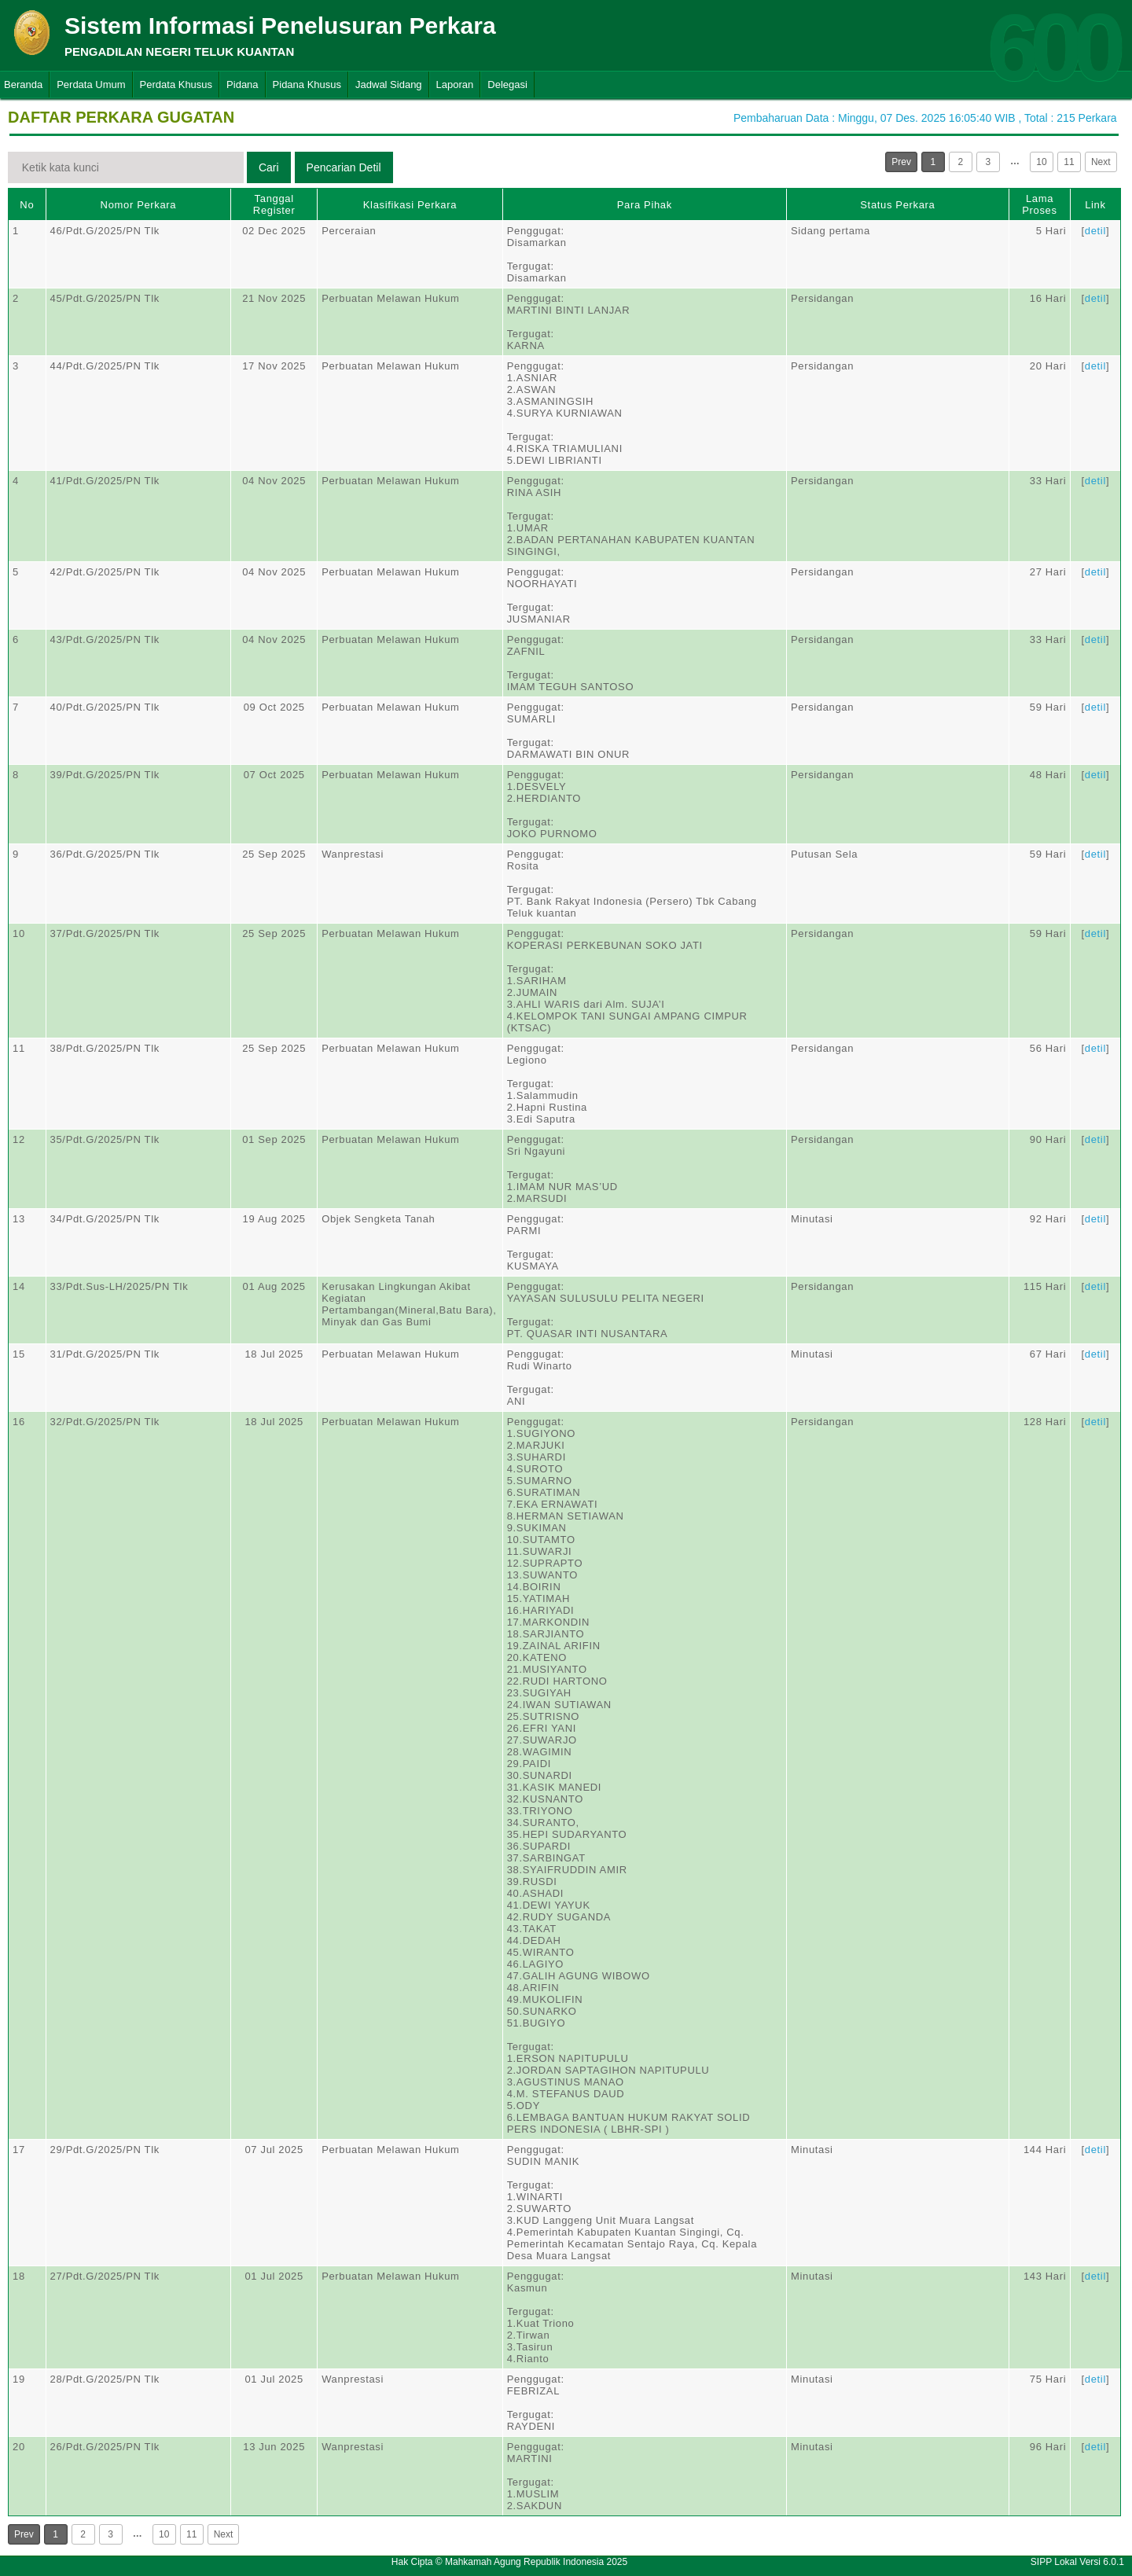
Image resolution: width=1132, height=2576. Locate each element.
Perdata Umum (91, 84)
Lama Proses (1039, 204)
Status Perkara (897, 205)
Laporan (455, 84)
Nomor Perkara (139, 205)
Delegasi (507, 84)
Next (1101, 161)
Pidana (242, 84)
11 (1069, 161)
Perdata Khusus (176, 84)
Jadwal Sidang (388, 84)
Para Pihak (644, 205)
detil (1095, 231)
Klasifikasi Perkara (410, 205)
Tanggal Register (274, 204)
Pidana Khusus (307, 84)
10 (1041, 161)
